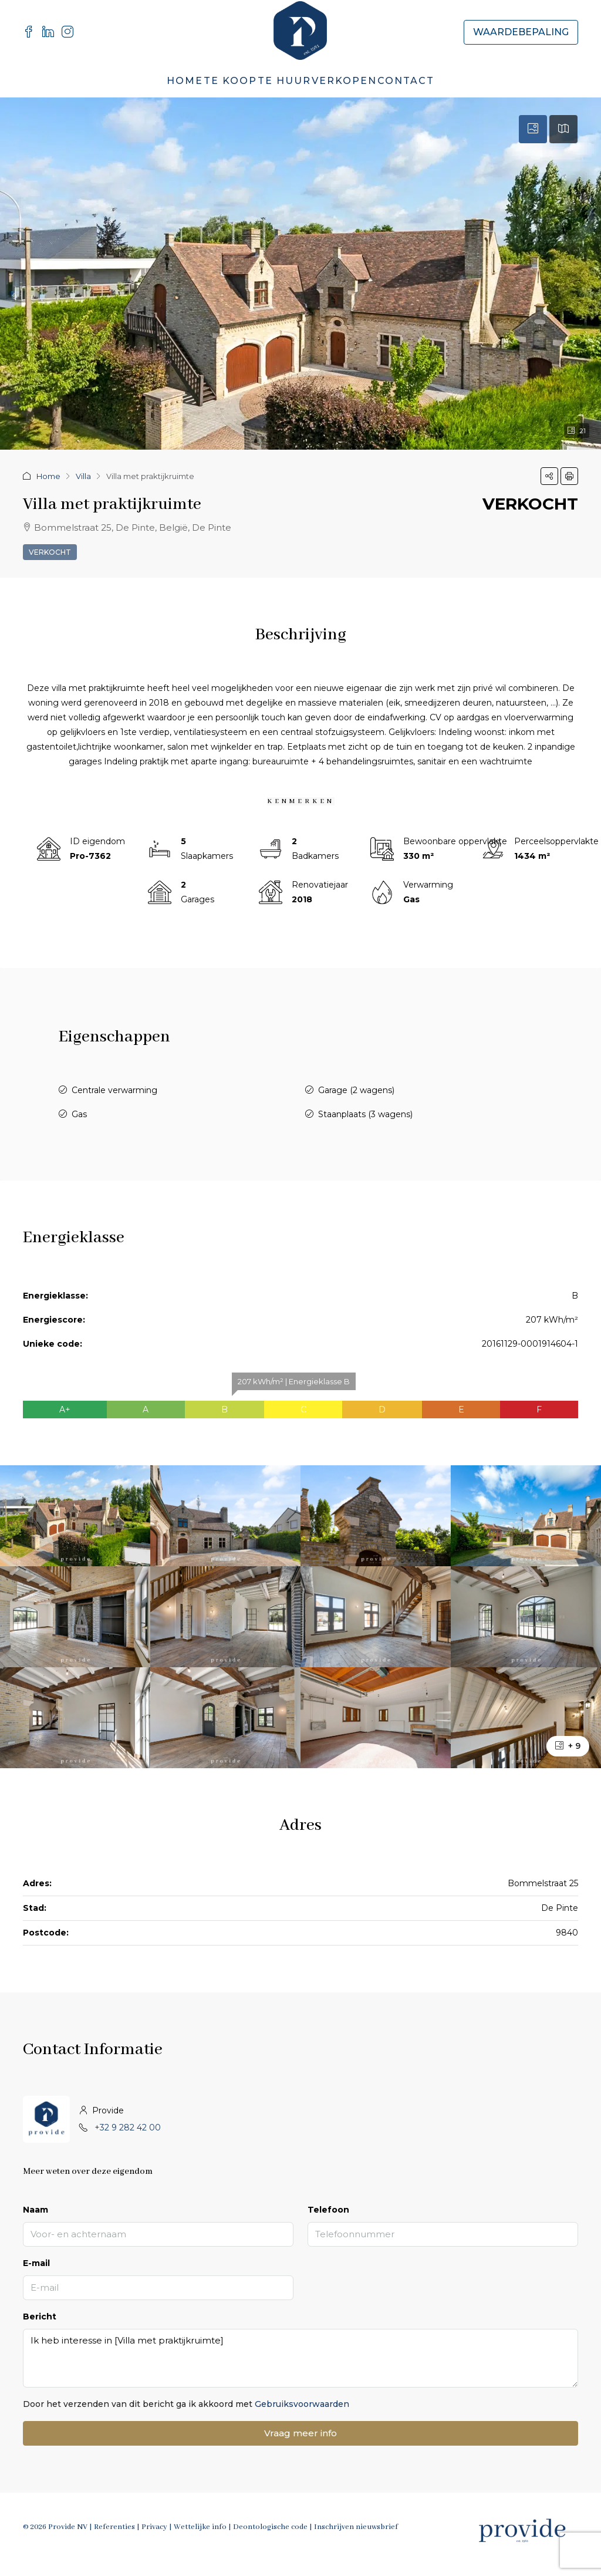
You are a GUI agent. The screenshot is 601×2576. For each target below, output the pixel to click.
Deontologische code (270, 2527)
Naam (35, 2209)
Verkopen (344, 80)
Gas (79, 1114)
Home (185, 80)
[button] (549, 476)
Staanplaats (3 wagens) (365, 1114)
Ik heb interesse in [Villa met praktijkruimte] (300, 2358)
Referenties (114, 2527)
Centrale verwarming (114, 1090)
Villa (83, 476)
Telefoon (328, 2209)
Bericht (39, 2316)
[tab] (533, 129)
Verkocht (50, 552)
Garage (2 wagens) (356, 1090)
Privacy (154, 2527)
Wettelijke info (200, 2527)
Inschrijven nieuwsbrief (356, 2527)
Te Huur (284, 80)
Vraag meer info (300, 2433)
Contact (405, 80)
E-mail (36, 2263)
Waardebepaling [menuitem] (521, 32)
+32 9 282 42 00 (127, 2127)
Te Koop (230, 80)
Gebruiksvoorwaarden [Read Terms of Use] (302, 2404)
